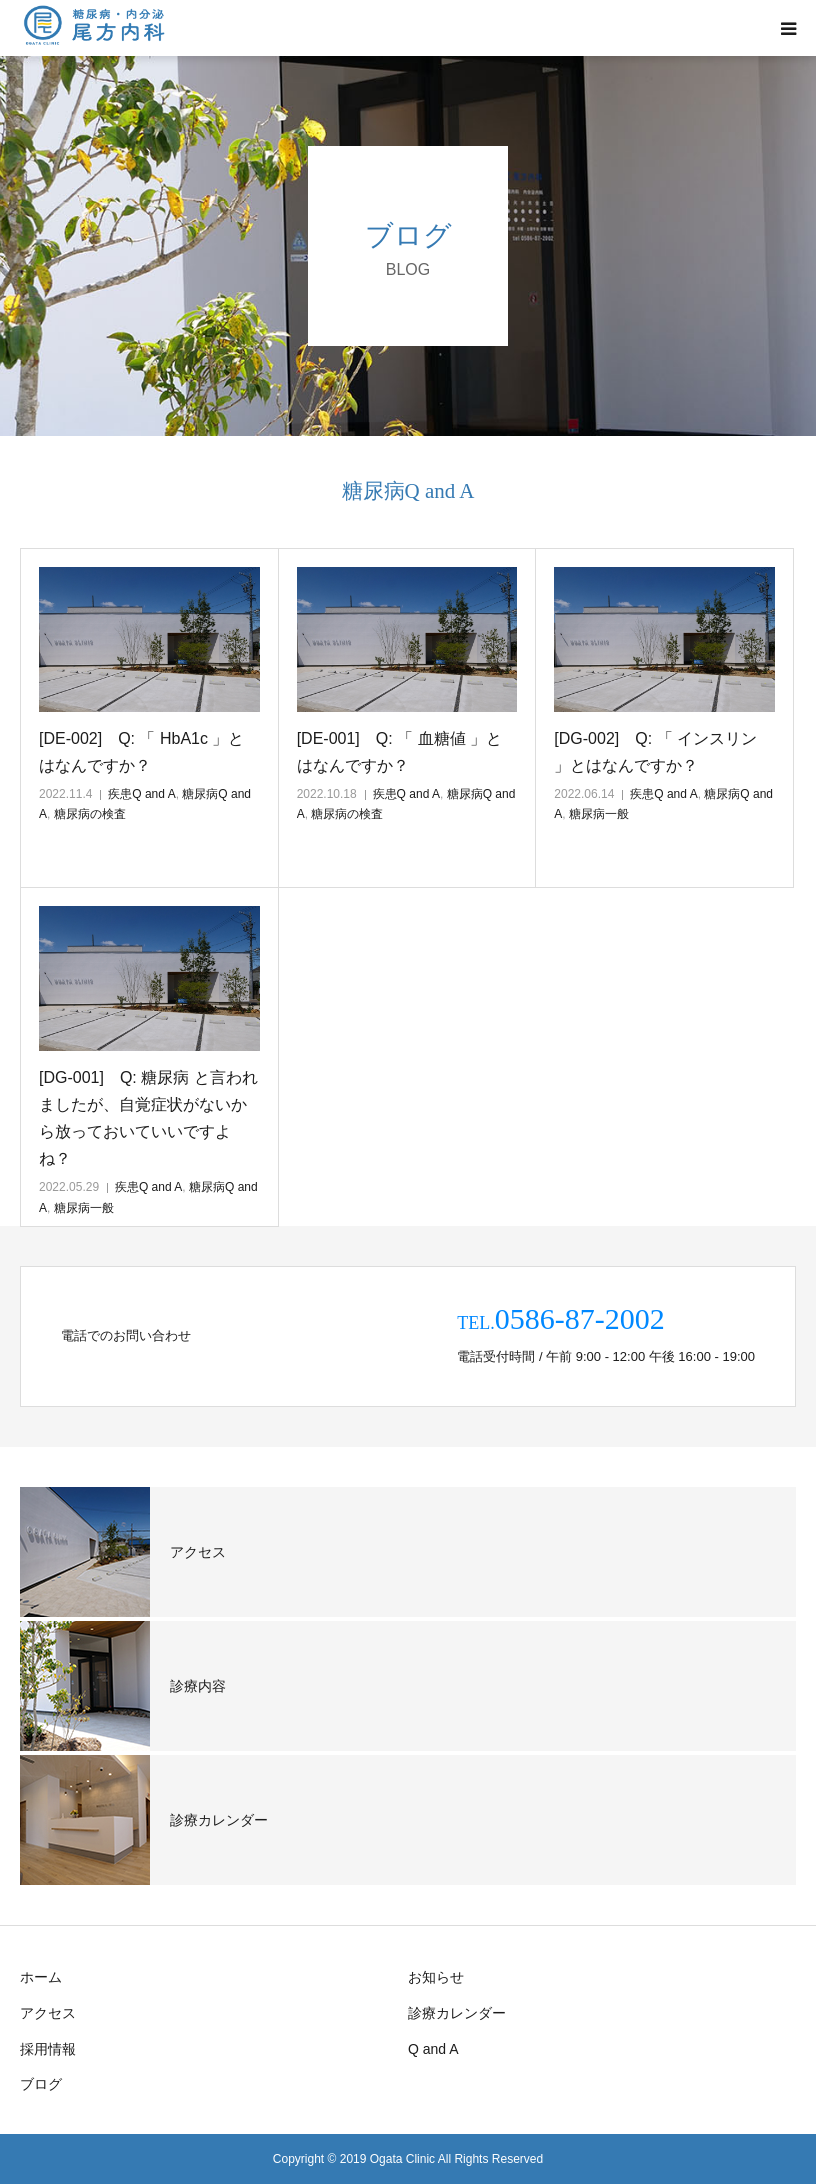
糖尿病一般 (599, 814)
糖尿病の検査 (90, 814)
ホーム (41, 1977)
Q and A (433, 2049)
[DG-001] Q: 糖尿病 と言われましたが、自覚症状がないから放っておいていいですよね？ (148, 1118)
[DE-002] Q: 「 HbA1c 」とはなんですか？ (141, 752)
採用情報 (48, 2049)
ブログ (41, 2084)
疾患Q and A (141, 794)
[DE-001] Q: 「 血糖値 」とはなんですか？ (399, 752)
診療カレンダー (457, 2013)
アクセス (48, 2013)
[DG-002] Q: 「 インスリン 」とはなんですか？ (655, 752)
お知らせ (436, 1977)
